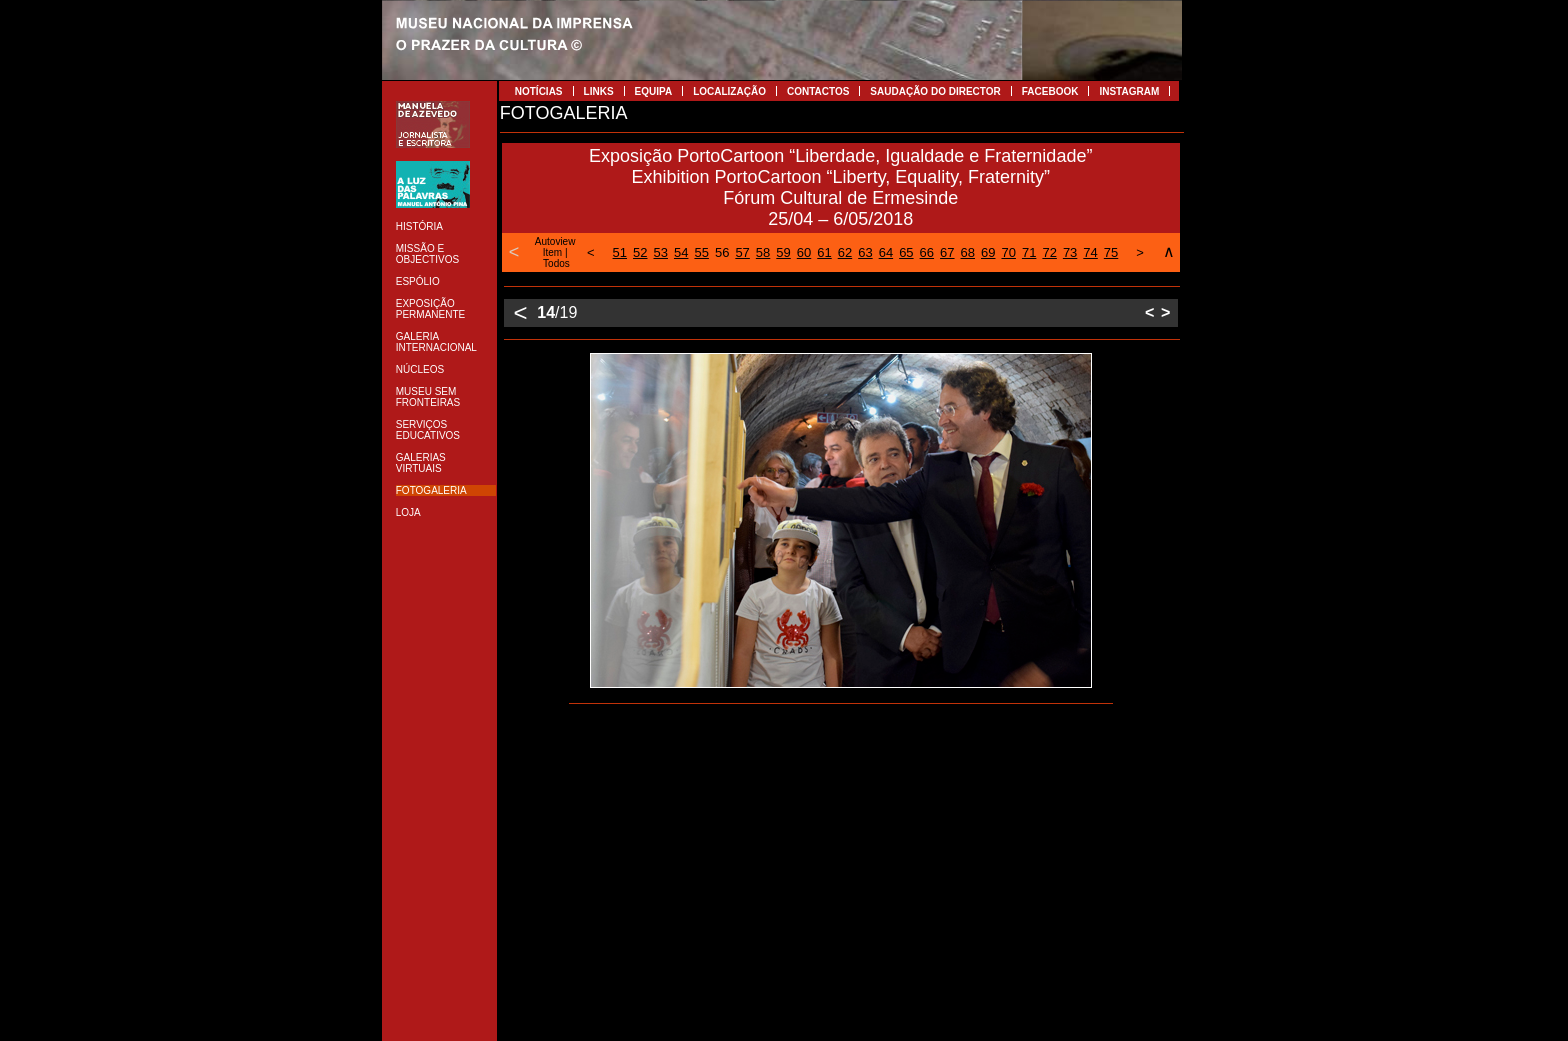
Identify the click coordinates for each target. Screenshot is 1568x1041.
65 (906, 252)
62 (845, 252)
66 (927, 252)
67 (947, 252)
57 (742, 252)
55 (701, 252)
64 (886, 252)
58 (763, 252)
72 (1049, 252)
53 (661, 252)
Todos (556, 263)
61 (824, 252)
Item (552, 252)
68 (968, 252)
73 (1070, 252)
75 (1111, 252)
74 (1090, 252)
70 (1008, 252)
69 (988, 252)
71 (1029, 252)
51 (620, 252)
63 (865, 252)
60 (804, 252)
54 (681, 252)
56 (722, 252)
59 (783, 252)
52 (640, 252)
